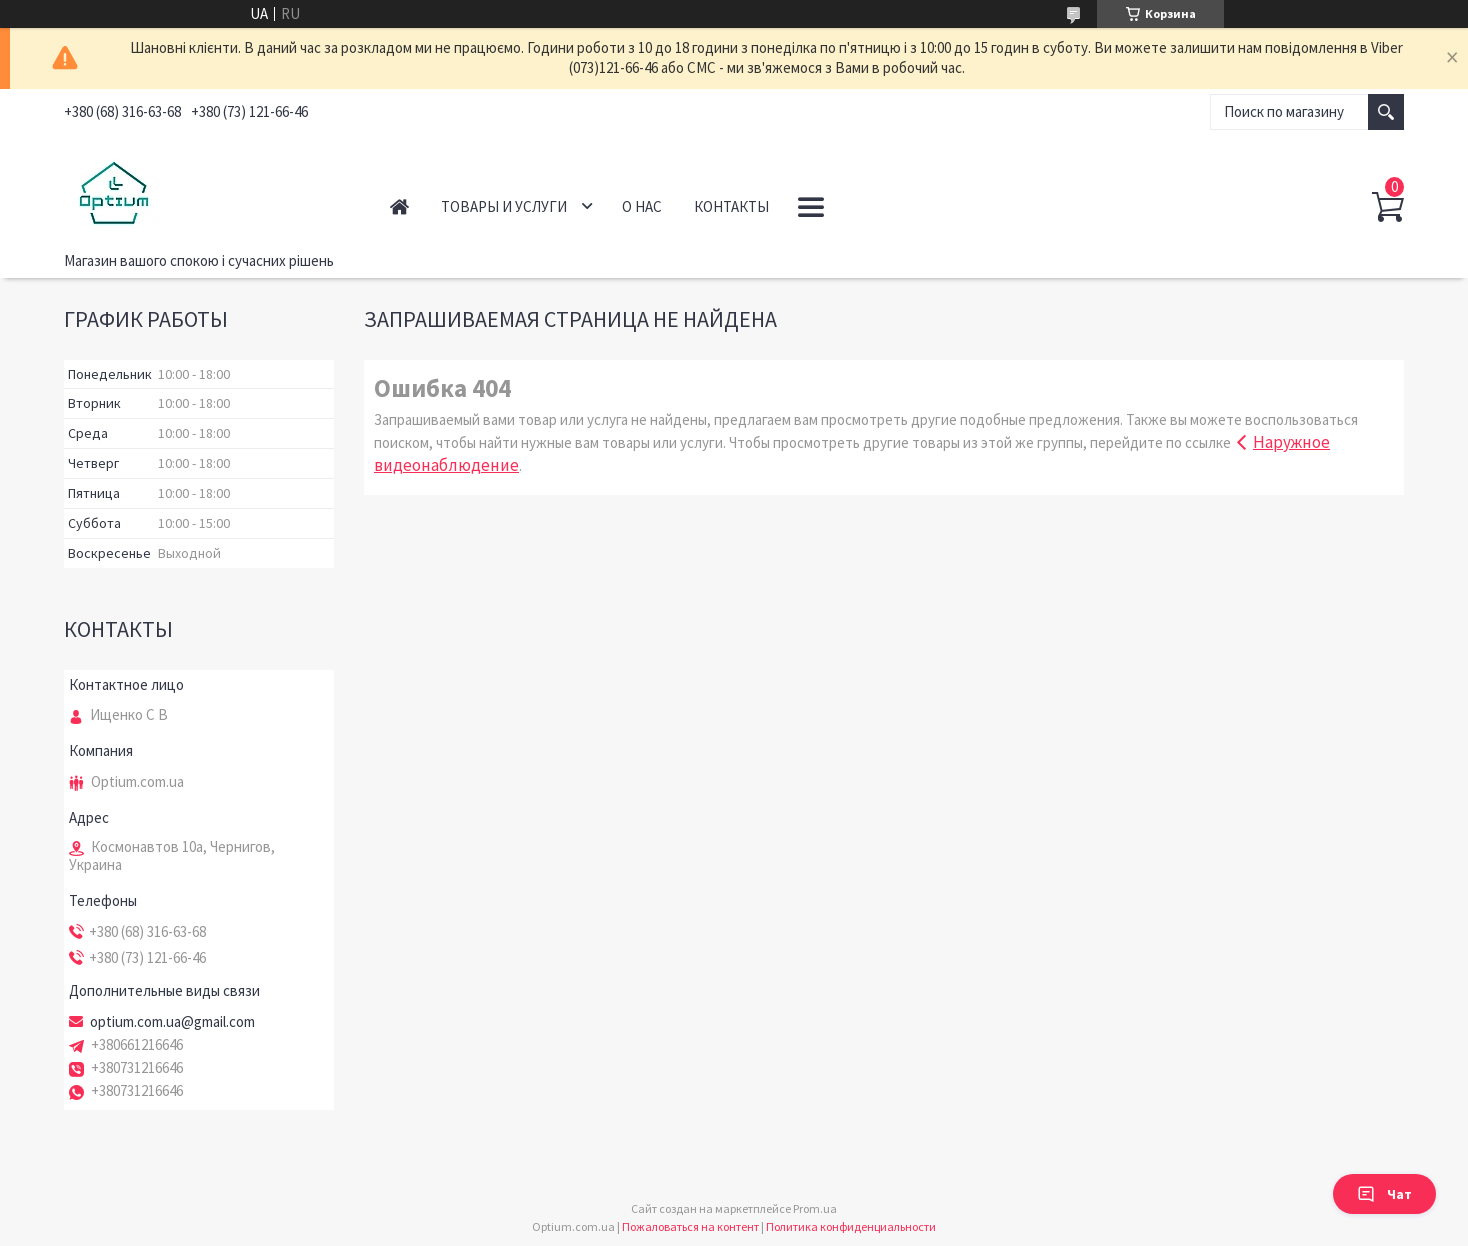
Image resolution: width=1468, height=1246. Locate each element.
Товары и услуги (504, 206)
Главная (399, 206)
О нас (642, 206)
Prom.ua (815, 1208)
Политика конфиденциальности (851, 1226)
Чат (1384, 1194)
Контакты (731, 206)
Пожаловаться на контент (690, 1226)
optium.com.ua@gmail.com (172, 1022)
